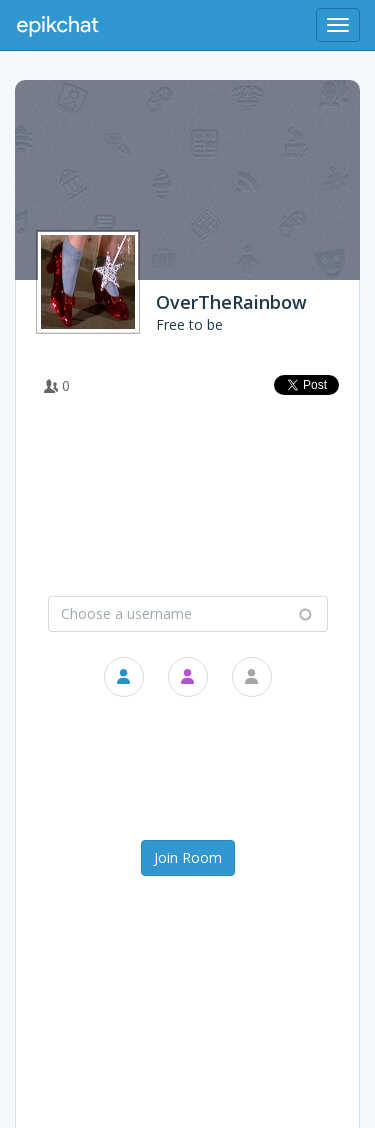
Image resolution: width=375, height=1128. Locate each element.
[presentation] (191, 771)
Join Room (188, 857)
